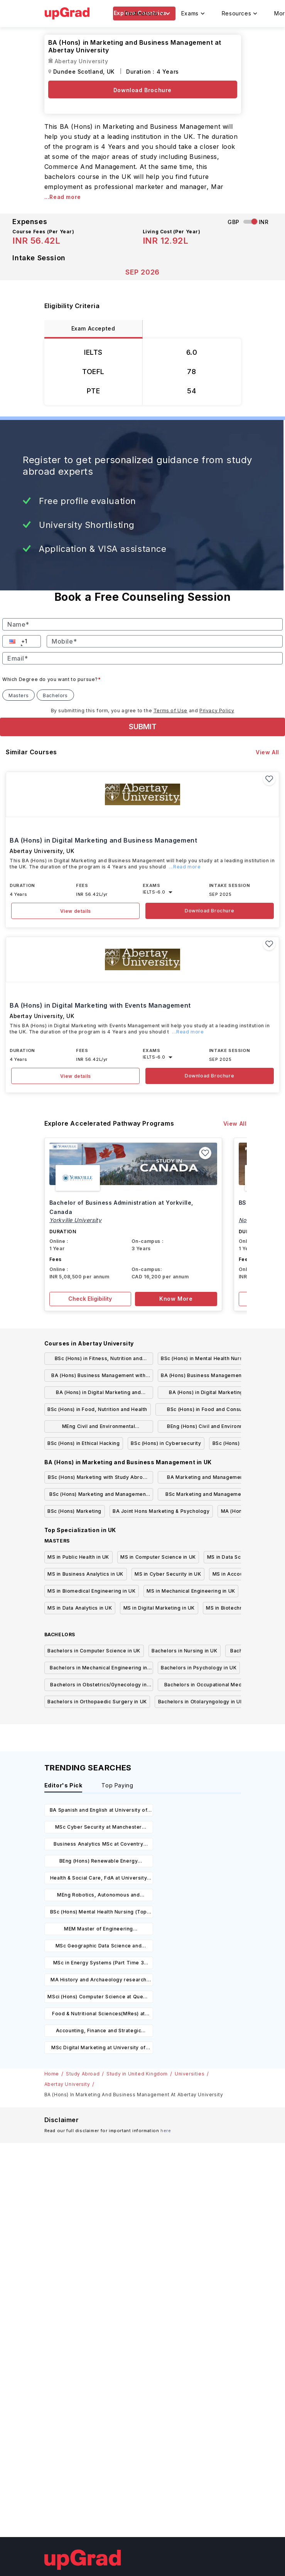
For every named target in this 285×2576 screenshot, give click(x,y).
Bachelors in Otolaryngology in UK (201, 1701)
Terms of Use (170, 710)
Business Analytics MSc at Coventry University (98, 1845)
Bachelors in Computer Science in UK (93, 1651)
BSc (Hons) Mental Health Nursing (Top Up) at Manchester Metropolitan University (98, 1913)
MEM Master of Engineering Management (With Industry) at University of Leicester (99, 1930)
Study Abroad (82, 2074)
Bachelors (55, 695)
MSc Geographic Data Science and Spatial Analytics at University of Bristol (98, 1947)
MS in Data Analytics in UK (79, 1608)
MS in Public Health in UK (78, 1557)
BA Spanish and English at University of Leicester (98, 1811)
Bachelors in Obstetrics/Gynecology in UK (98, 1686)
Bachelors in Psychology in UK (198, 1668)
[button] (13, 641)
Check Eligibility (90, 1298)
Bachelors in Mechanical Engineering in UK (98, 1669)
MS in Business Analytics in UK (85, 1574)
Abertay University (67, 2084)
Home (51, 2074)
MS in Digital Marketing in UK (159, 1608)
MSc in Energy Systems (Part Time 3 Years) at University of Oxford (98, 1964)
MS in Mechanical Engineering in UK (191, 1591)
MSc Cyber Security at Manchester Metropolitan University (98, 1828)
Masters (18, 695)
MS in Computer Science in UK (158, 1557)
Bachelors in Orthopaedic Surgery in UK (97, 1701)
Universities (189, 2074)
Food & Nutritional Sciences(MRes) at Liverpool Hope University (98, 2015)
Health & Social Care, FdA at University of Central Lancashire (98, 1879)
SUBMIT (143, 726)
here (165, 2130)
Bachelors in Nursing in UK (185, 1651)
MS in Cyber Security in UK (168, 1574)
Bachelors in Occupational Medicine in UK (212, 1686)
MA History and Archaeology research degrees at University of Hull (99, 1981)
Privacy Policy (216, 710)
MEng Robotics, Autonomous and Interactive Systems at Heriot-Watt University (98, 1896)
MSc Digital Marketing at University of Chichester (98, 2049)
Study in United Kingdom (137, 2074)
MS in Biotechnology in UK (238, 1608)
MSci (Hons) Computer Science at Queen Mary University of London (98, 1998)
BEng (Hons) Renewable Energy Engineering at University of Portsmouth (98, 1862)
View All (267, 752)
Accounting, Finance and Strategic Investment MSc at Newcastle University (98, 2032)
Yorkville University (75, 1220)
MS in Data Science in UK (238, 1557)
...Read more (62, 197)
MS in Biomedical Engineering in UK (91, 1591)
